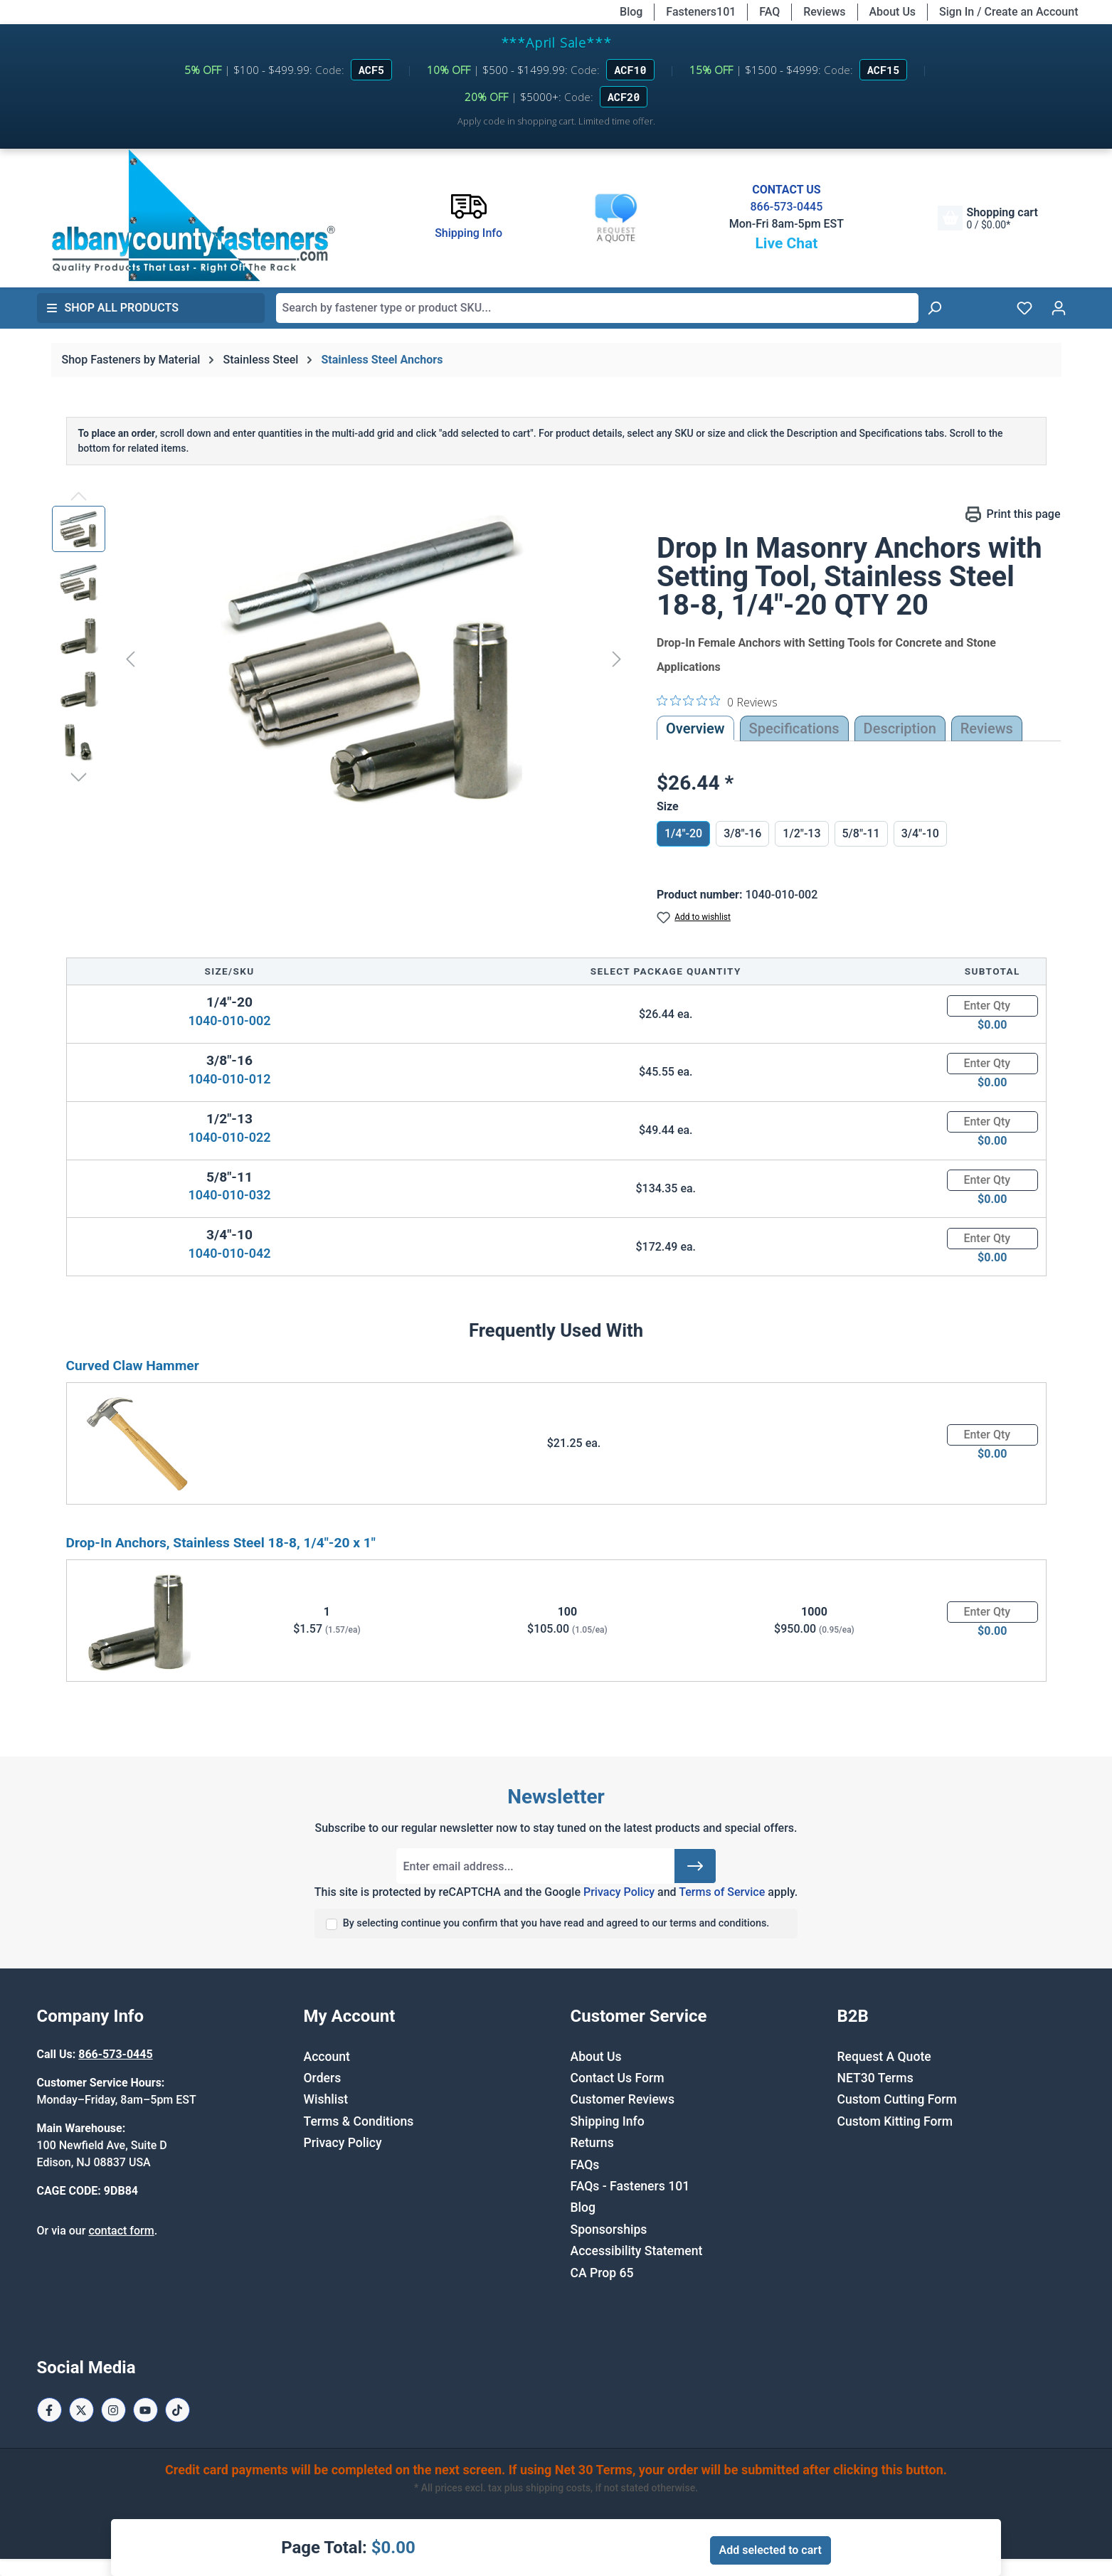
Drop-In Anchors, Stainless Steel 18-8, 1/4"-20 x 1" (221, 1543)
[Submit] (695, 1866)
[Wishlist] (1024, 308)
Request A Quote (884, 2057)
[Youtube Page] (145, 2409)
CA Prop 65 (602, 2273)
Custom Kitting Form (895, 2121)
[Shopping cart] (987, 218)
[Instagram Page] (113, 2409)
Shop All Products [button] (112, 307)
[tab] (900, 728)
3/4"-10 (920, 833)
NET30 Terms (875, 2078)
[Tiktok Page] (177, 2409)
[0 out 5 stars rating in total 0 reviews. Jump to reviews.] (717, 701)
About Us (892, 11)
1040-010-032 (229, 1194)
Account (327, 2057)
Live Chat (786, 243)
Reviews (824, 11)
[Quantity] (992, 1006)
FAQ (769, 11)
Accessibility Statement (637, 2251)
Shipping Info (608, 2121)
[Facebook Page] (49, 2409)
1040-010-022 (229, 1137)
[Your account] (1059, 308)
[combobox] (597, 308)
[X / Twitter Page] (81, 2409)
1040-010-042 (229, 1253)
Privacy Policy (619, 1892)
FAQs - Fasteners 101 (630, 2186)
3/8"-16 (742, 833)
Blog (631, 11)
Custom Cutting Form (897, 2099)
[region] (340, 659)
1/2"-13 (801, 833)
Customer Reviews (622, 2099)
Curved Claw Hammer (132, 1365)
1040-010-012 (229, 1078)
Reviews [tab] (986, 728)
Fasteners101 (701, 11)
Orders (322, 2078)
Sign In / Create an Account (1008, 11)
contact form (121, 2230)
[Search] (934, 308)
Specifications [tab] (794, 728)
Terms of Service (722, 1892)
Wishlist (326, 2099)
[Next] (617, 658)
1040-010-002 (229, 1020)
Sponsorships (609, 2229)
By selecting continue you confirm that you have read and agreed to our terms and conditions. (556, 1923)
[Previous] (130, 658)
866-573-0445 (786, 206)
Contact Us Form (617, 2078)
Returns (592, 2143)
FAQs (585, 2165)
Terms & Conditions (359, 2121)
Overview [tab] (695, 728)
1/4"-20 (683, 833)
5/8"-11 (861, 833)
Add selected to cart (770, 2550)
